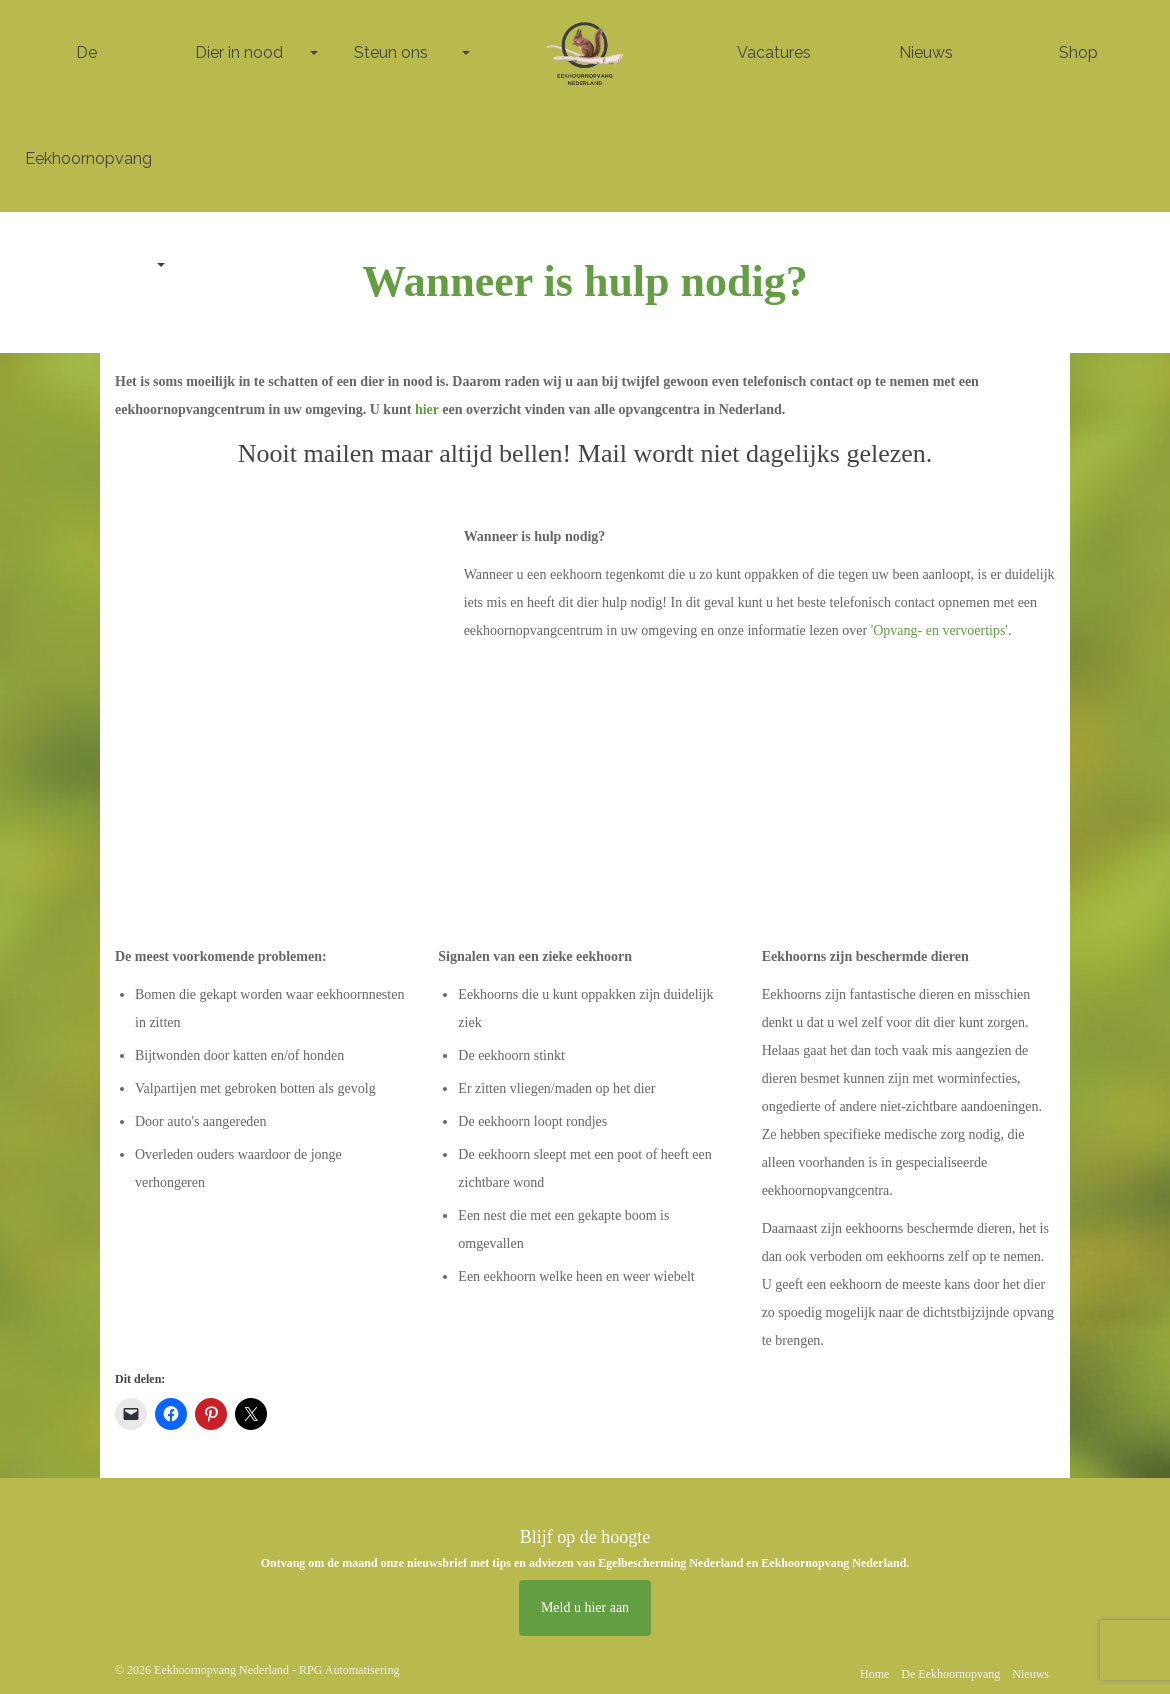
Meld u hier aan (585, 1607)
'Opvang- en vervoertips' (939, 630)
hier (428, 409)
